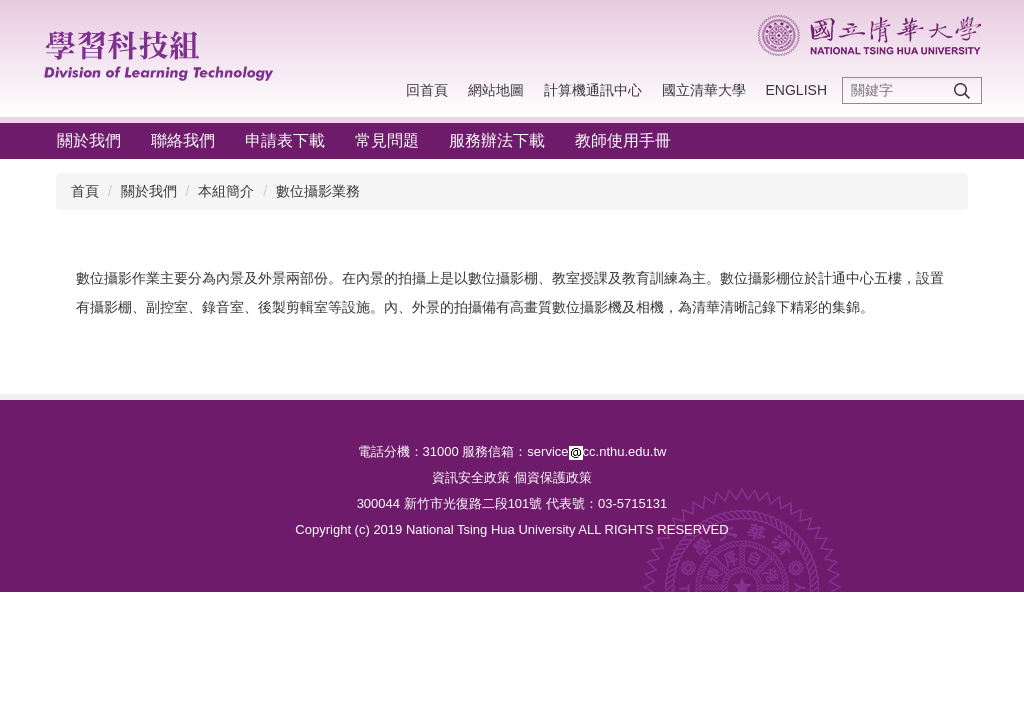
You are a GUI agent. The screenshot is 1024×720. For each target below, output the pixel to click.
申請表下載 (285, 140)
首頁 (85, 191)
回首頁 (427, 90)
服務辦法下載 (497, 140)
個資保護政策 (553, 477)
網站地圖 (496, 90)
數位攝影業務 (318, 191)
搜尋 (962, 90)
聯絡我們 (183, 140)
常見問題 (387, 140)
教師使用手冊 (623, 140)
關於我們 (89, 140)
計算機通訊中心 (593, 90)
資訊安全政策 (471, 477)
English (796, 90)
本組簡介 (226, 191)
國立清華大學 (704, 90)
